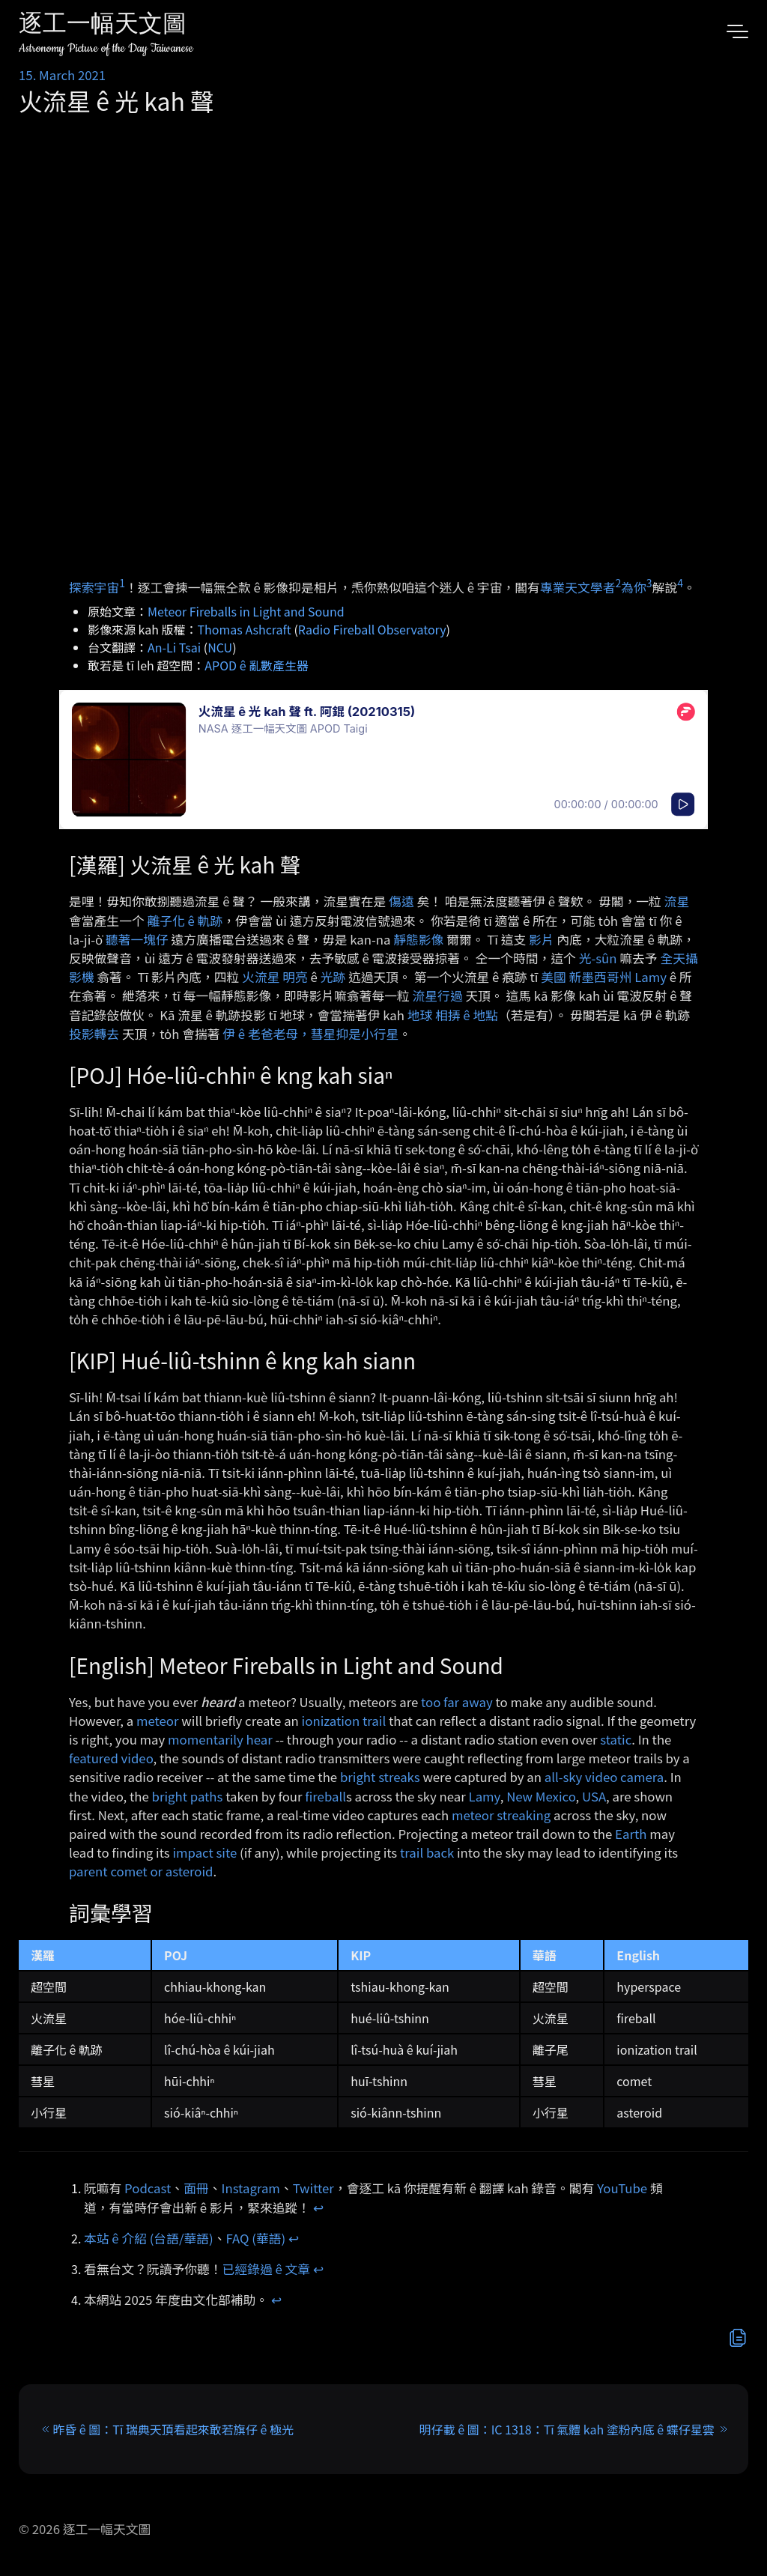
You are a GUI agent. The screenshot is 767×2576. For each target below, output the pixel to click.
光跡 (333, 977)
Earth (630, 1834)
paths (206, 1796)
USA (594, 1796)
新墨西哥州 (600, 977)
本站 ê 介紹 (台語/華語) (148, 2238)
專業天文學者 (578, 586)
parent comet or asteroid (141, 1871)
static (615, 1739)
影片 (541, 939)
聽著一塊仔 (137, 939)
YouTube (622, 2188)
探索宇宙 (94, 586)
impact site (204, 1852)
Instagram (251, 2188)
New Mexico (540, 1796)
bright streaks (380, 1777)
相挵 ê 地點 (466, 1015)
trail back (427, 1852)
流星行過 (438, 995)
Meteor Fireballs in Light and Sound (246, 611)
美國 (553, 977)
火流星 (260, 977)
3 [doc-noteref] (649, 582)
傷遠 (401, 901)
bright (169, 1796)
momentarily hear (220, 1739)
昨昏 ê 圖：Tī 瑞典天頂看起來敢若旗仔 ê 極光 (173, 2429)
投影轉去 (94, 1034)
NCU (219, 647)
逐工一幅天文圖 (103, 26)
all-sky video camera (604, 1777)
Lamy (650, 977)
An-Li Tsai (174, 647)
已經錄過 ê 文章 (266, 2269)
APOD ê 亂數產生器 (256, 665)
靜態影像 (418, 939)
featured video (111, 1758)
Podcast (147, 2188)
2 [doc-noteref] (618, 582)
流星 (677, 901)
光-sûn (598, 958)
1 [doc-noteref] (122, 582)
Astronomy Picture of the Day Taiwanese (106, 48)
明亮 (295, 977)
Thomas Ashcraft (244, 629)
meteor (157, 1721)
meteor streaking (501, 1815)
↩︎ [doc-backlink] (318, 2207)
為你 (633, 586)
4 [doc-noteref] (680, 582)
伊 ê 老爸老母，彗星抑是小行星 (310, 1034)
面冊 (196, 2188)
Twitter (313, 2188)
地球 (420, 1015)
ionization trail (344, 1721)
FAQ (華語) (256, 2238)
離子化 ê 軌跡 (184, 921)
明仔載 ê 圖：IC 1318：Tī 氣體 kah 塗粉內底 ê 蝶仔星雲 (567, 2429)
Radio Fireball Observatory (372, 629)
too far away (457, 1702)
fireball (325, 1796)
